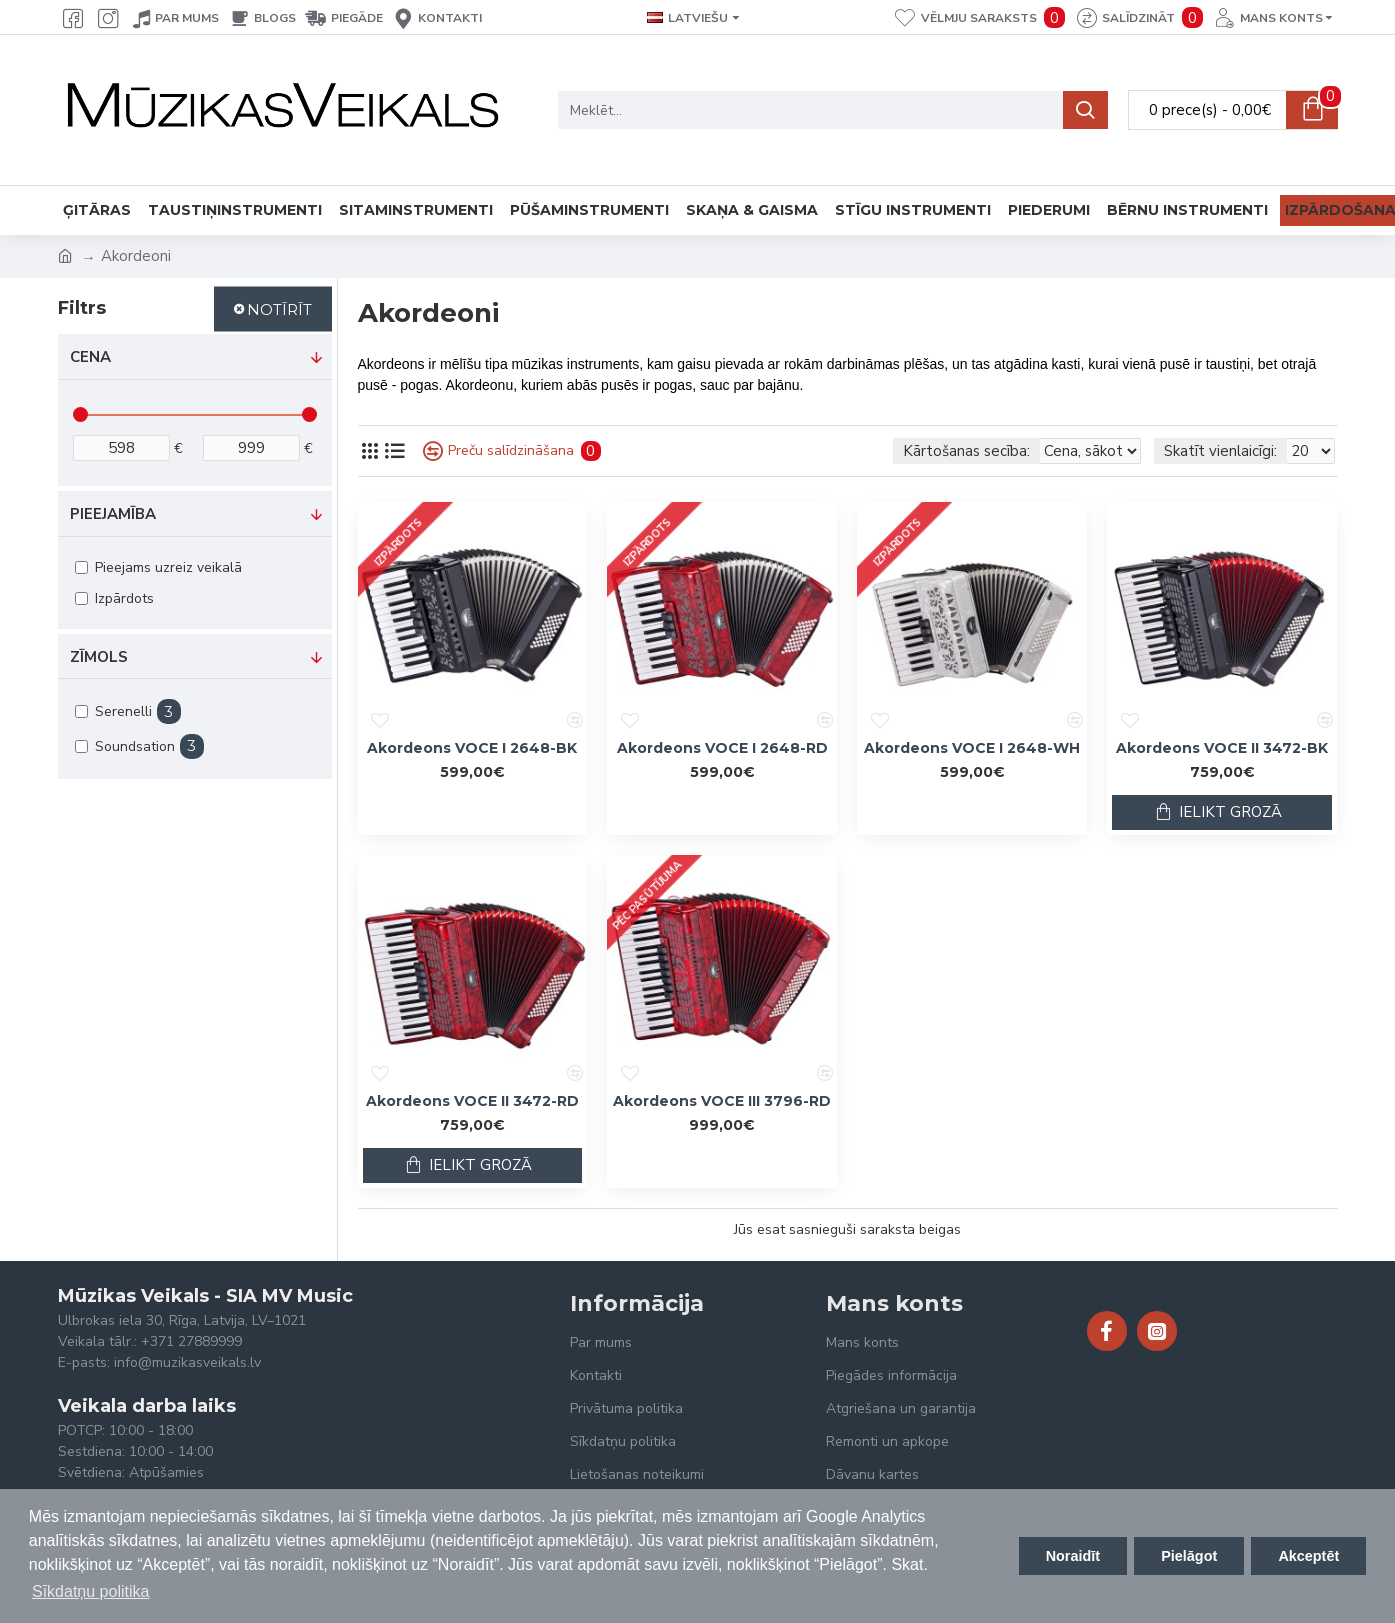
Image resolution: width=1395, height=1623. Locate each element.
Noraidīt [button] (1073, 1556)
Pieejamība (113, 514)
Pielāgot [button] (1189, 1556)
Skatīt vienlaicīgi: (1220, 451)
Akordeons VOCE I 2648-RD (722, 748)
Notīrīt (279, 308)
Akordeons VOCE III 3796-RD (722, 1101)
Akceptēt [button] (1308, 1556)
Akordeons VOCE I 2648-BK (472, 748)
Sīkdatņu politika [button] (90, 1591)
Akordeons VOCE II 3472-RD (472, 1101)
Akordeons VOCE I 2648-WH (972, 748)
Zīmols (99, 657)
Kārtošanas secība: (847, 451)
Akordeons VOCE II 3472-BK (1222, 748)
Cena (90, 357)
